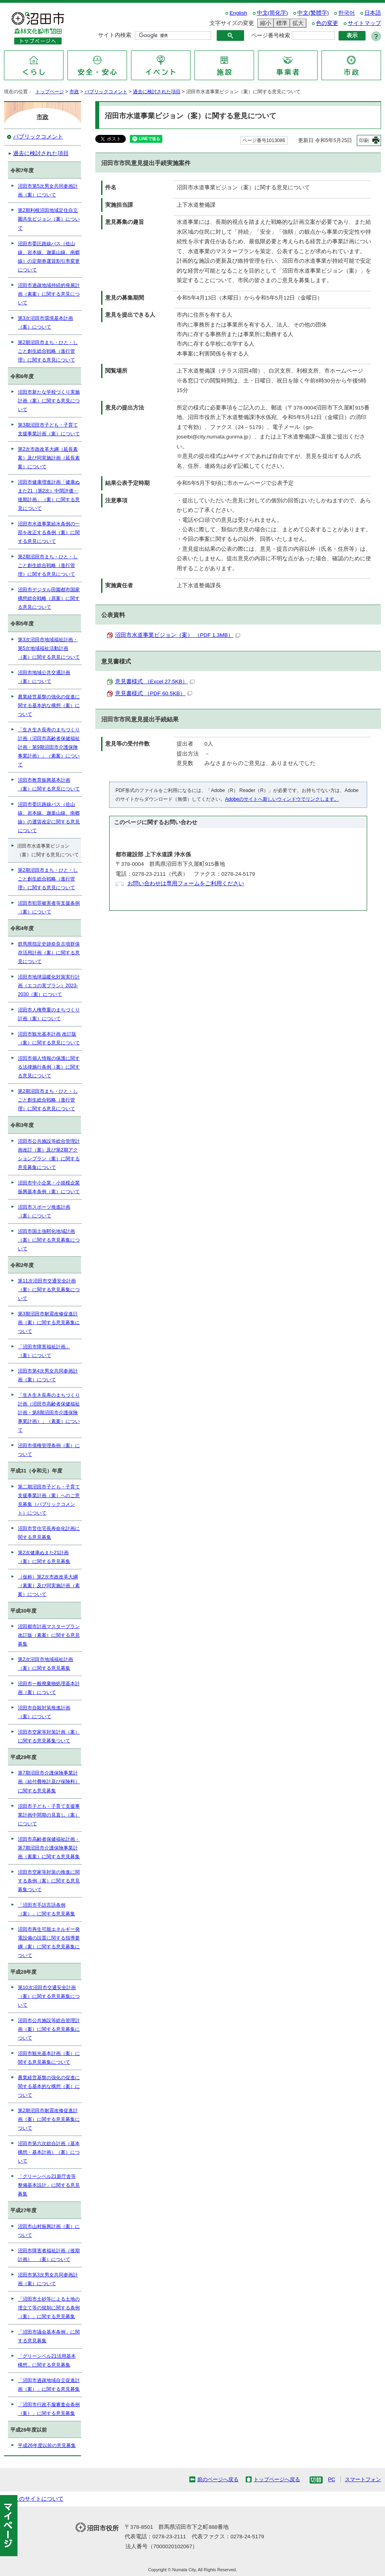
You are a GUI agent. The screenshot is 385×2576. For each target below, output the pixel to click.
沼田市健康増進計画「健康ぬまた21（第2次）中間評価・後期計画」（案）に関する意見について (49, 495)
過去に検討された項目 (157, 91)
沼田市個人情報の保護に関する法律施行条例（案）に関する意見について (49, 1066)
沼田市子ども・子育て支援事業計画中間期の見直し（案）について (49, 1814)
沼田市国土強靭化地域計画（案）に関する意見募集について (49, 1239)
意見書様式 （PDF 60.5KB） (153, 693)
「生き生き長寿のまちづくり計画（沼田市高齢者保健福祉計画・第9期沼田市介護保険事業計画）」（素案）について (49, 747)
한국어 (346, 13)
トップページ (49, 91)
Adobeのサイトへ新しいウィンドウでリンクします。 (282, 799)
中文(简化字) (272, 13)
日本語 (372, 13)
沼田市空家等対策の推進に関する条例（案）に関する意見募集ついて (49, 1880)
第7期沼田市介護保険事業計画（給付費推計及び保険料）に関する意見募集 (49, 1781)
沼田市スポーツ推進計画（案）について (44, 1211)
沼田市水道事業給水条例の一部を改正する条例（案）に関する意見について (49, 532)
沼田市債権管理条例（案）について (49, 1450)
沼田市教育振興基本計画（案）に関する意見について (49, 784)
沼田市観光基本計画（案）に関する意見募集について (49, 2058)
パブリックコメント (106, 91)
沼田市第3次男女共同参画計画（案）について (48, 2279)
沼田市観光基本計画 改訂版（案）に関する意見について (49, 1038)
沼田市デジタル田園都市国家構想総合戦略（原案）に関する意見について (49, 598)
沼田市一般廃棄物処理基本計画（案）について (49, 1688)
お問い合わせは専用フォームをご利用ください (185, 883)
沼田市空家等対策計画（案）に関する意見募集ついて (49, 1736)
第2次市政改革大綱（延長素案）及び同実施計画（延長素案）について (49, 457)
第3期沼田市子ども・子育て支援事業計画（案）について (49, 429)
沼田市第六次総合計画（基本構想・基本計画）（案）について (49, 2152)
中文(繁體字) (313, 13)
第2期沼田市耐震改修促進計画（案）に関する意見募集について (49, 2119)
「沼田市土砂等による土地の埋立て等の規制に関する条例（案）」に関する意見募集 (49, 2307)
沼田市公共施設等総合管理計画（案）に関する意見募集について (49, 2029)
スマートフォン (363, 2479)
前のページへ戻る (218, 2479)
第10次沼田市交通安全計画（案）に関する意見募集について (49, 1996)
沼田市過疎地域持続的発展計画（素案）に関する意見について (49, 294)
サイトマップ (364, 23)
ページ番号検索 (270, 35)
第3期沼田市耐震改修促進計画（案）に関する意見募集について (49, 1322)
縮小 (264, 23)
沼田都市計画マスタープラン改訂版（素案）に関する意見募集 (49, 1635)
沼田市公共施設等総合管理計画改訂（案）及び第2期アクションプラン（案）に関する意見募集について (49, 1154)
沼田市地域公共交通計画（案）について (44, 677)
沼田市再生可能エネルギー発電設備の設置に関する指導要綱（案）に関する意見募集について (49, 1942)
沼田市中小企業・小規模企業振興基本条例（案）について (49, 1187)
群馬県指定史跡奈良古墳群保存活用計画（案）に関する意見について (49, 952)
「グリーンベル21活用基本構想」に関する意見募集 (47, 2360)
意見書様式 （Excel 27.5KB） (154, 681)
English (238, 13)
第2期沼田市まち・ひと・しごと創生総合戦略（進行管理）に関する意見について (48, 351)
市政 (74, 91)
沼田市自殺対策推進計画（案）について (44, 1712)
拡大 (297, 23)
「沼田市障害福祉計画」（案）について (44, 1351)
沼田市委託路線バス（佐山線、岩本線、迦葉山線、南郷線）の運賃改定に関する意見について (49, 817)
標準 (280, 23)
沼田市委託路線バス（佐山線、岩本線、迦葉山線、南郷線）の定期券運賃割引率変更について (49, 257)
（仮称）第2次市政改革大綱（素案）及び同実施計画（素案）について (49, 1585)
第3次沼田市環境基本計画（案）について (45, 322)
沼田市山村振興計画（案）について (49, 2231)
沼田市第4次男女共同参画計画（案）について (48, 1375)
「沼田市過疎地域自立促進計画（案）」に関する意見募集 (49, 2385)
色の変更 (327, 23)
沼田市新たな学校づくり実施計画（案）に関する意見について (49, 400)
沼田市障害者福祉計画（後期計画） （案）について (49, 2255)
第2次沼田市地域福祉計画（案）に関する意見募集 (45, 1664)
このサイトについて (38, 2499)
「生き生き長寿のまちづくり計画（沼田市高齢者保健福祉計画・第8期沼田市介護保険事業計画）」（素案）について (49, 1412)
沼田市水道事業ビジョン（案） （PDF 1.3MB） (177, 635)
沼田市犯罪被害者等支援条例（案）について (49, 907)
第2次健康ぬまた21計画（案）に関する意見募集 (44, 1557)
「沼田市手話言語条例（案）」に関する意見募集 (46, 1909)
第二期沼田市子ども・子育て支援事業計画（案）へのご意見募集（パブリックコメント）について (49, 1500)
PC (331, 2479)
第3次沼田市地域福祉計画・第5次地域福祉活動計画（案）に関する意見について (49, 648)
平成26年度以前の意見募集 (47, 2445)
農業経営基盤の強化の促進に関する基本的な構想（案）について (49, 705)
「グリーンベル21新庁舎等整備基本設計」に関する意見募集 (49, 2185)
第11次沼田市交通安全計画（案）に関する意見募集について (49, 1289)
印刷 (364, 140)
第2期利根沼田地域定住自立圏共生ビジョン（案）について (49, 219)
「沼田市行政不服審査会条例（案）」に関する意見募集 (49, 2409)
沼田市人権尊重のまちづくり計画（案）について (49, 1014)
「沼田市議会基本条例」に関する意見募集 (49, 2336)
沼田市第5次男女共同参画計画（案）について (48, 190)
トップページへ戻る (277, 2479)
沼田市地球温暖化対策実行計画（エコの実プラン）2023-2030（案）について (49, 985)
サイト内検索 (114, 35)
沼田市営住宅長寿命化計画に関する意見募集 (49, 1533)
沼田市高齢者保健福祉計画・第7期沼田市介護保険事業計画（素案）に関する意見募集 (49, 1847)
